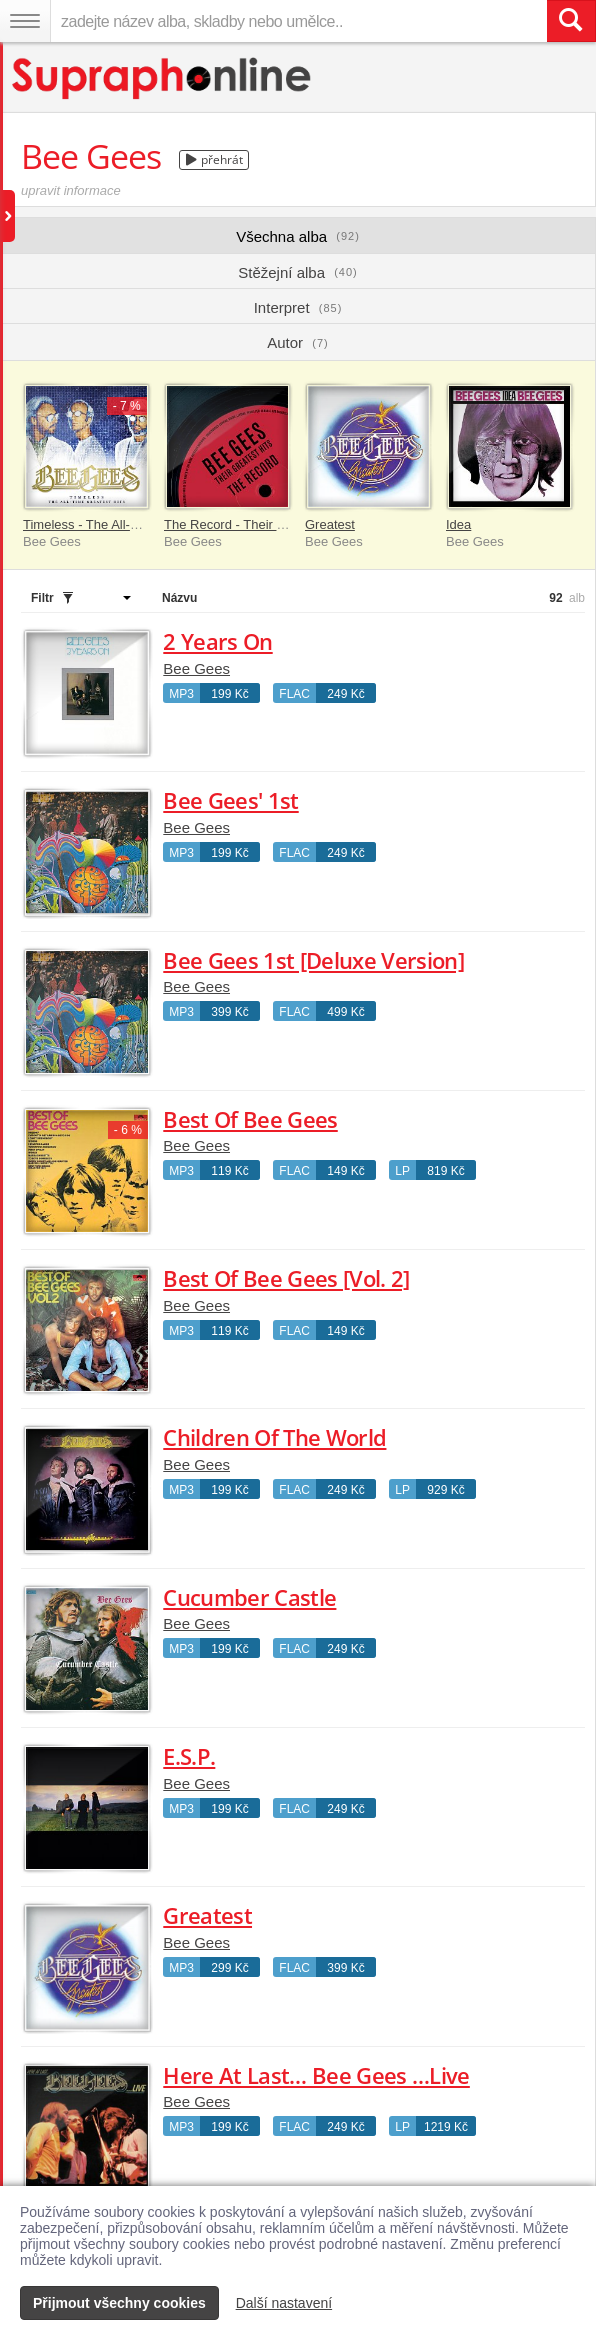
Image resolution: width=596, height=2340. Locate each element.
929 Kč (445, 1490)
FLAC (294, 694)
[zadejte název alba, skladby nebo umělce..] (298, 21)
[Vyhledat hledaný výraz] (571, 21)
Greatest (330, 524)
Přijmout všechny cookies (119, 2303)
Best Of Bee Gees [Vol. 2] (286, 1278)
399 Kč (229, 1012)
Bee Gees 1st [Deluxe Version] (313, 960)
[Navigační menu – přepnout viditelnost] (25, 21)
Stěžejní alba (297, 272)
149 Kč (345, 1171)
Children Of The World (274, 1437)
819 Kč (445, 1171)
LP (402, 1171)
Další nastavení (284, 2303)
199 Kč (229, 694)
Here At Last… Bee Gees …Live (316, 2075)
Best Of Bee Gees (250, 1119)
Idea (458, 524)
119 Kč (229, 1171)
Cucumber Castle (249, 1597)
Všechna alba (298, 236)
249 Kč (345, 694)
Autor (297, 342)
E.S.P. (189, 1756)
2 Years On (217, 641)
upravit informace (71, 190)
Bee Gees (196, 668)
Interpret (298, 307)
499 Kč (345, 1012)
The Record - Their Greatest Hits (258, 524)
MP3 (181, 694)
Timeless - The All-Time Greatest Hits (130, 524)
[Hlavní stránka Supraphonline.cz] (162, 78)
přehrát (214, 159)
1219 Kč (446, 2127)
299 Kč (229, 1968)
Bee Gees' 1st (230, 800)
